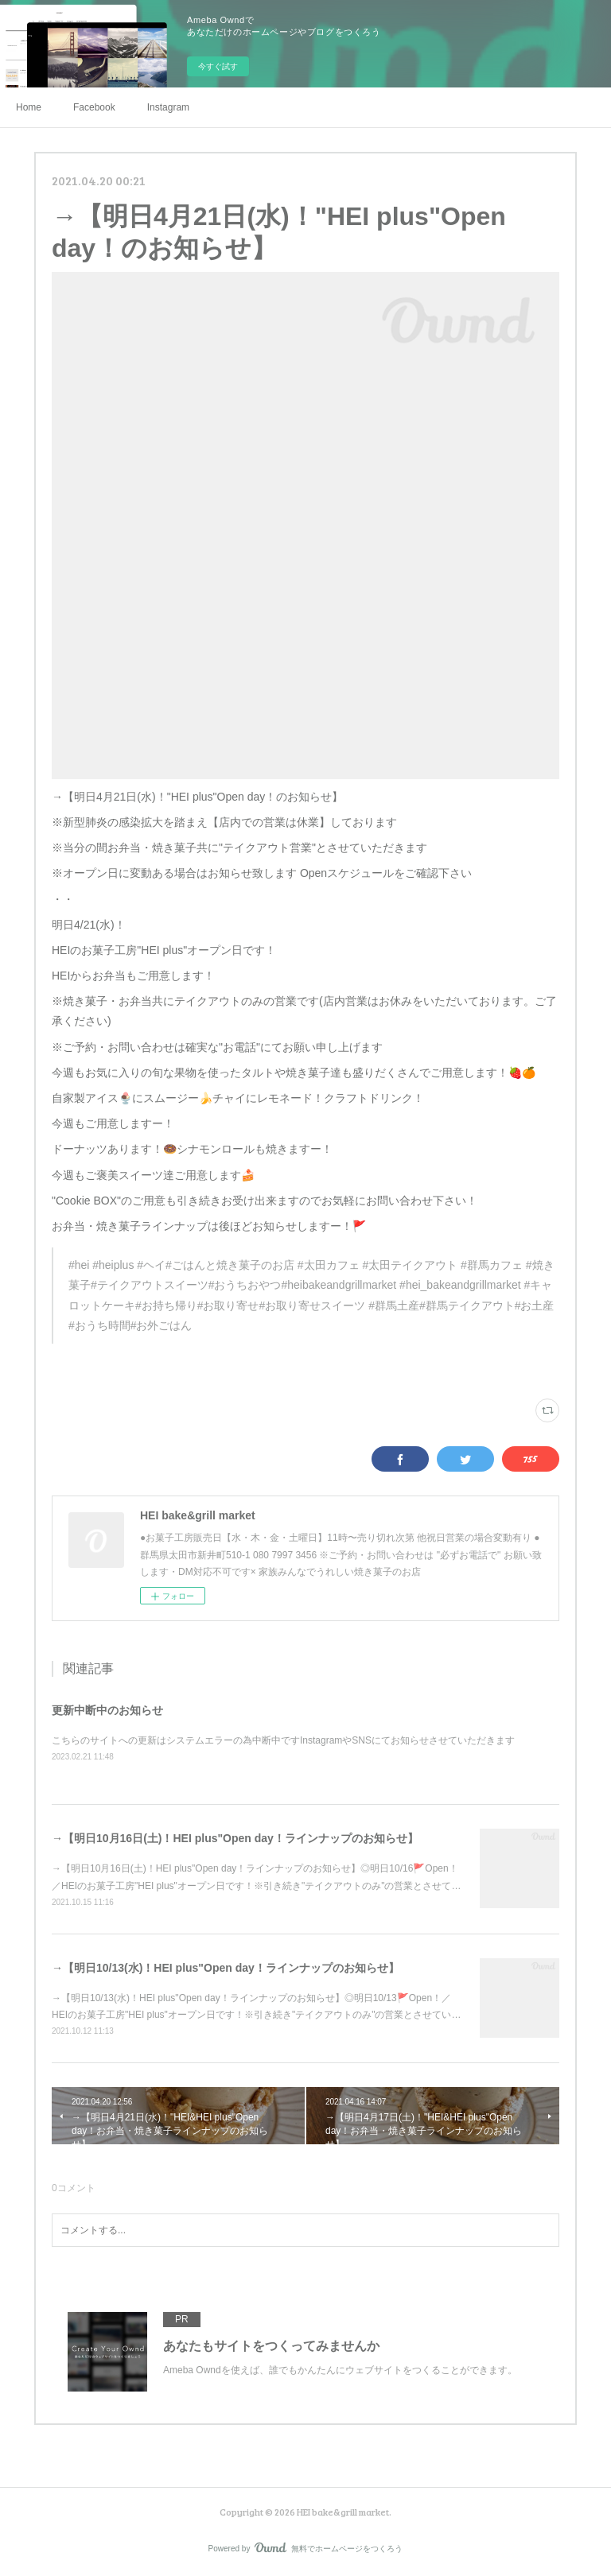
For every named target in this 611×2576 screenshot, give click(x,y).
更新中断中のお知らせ (107, 1710)
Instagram (168, 107)
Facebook (94, 107)
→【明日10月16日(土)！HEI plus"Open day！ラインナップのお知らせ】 (235, 1838)
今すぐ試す (218, 66)
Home (28, 107)
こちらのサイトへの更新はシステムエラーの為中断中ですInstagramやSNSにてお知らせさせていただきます (283, 1740)
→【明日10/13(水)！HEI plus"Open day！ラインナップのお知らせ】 (225, 1967)
